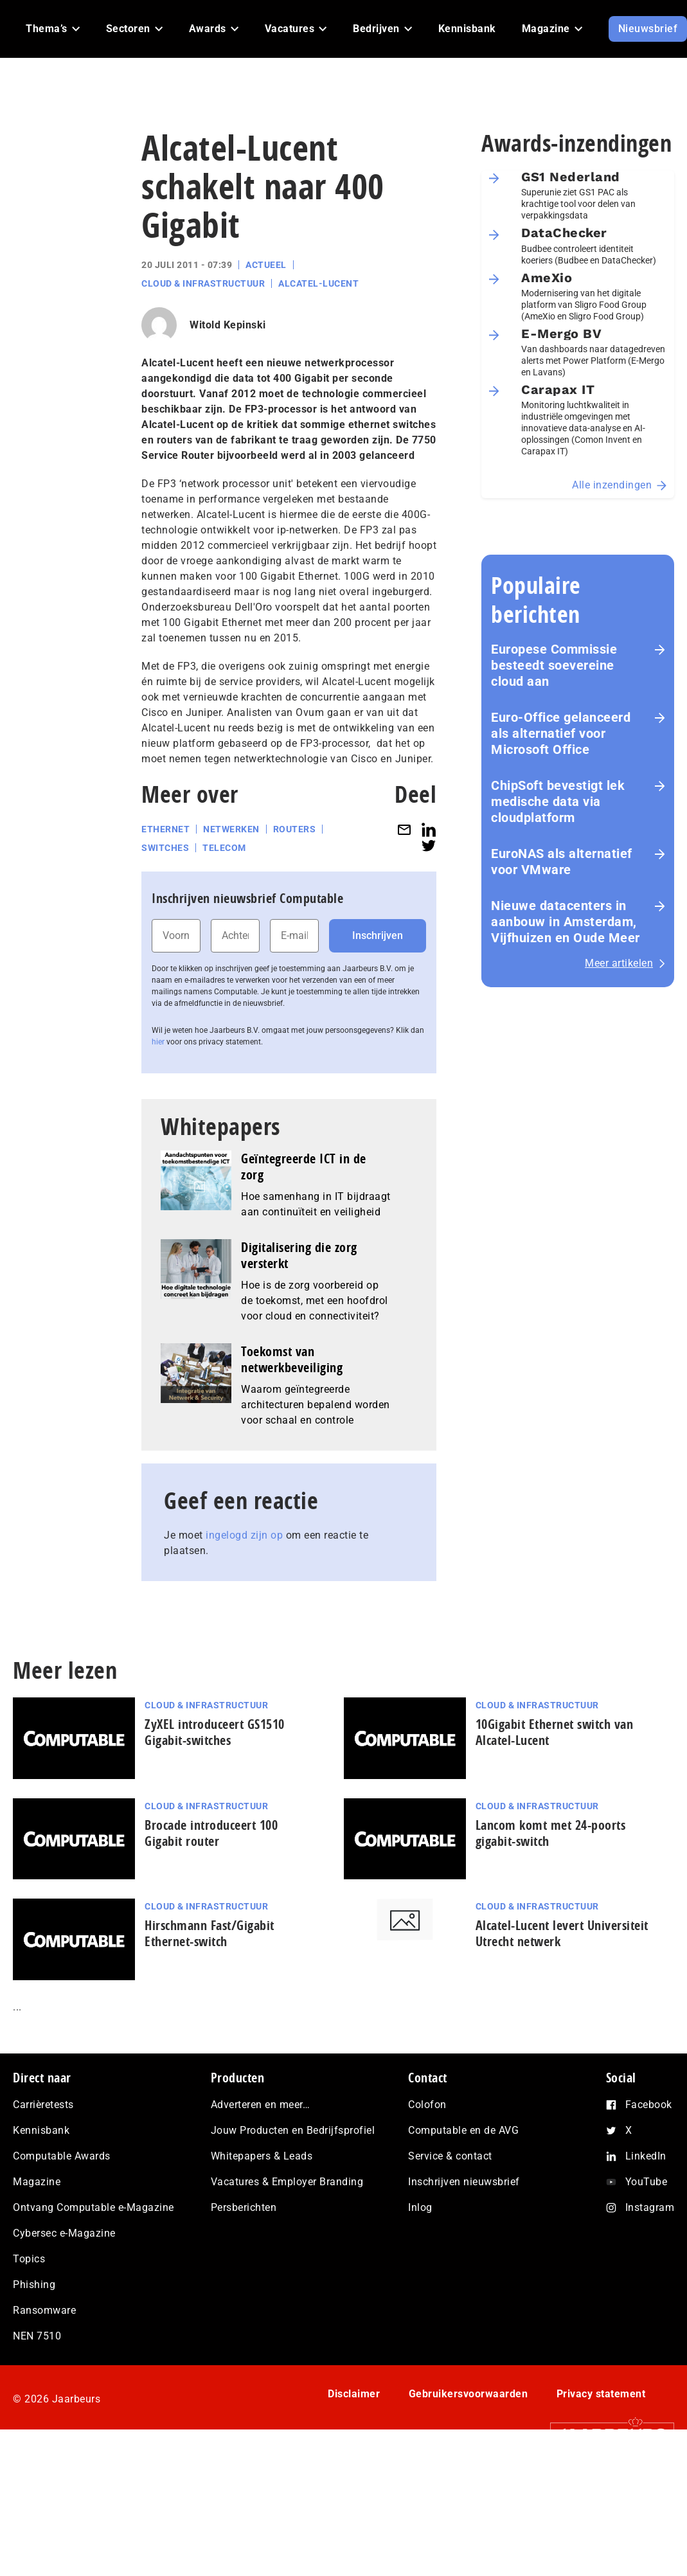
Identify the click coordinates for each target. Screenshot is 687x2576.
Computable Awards (62, 2156)
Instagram (650, 2207)
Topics (29, 2259)
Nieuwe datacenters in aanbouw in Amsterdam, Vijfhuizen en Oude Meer (565, 921)
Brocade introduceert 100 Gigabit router (211, 1833)
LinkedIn (645, 2156)
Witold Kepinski (228, 325)
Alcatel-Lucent (318, 283)
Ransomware (44, 2310)
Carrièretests (43, 2104)
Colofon (427, 2104)
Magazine (36, 2182)
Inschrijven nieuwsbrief (464, 2182)
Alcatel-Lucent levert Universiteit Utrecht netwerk (562, 1933)
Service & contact (450, 2156)
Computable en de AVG (463, 2130)
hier (158, 1041)
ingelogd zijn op (244, 1535)
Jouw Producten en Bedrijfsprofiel (293, 2130)
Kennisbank (41, 2130)
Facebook (648, 2104)
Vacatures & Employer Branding (287, 2182)
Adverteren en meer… (260, 2104)
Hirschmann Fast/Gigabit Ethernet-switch (209, 1933)
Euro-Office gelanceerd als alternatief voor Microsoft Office (560, 733)
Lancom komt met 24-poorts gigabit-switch (551, 1833)
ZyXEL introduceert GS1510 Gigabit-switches (215, 1732)
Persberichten (244, 2207)
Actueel (266, 265)
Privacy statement (601, 2394)
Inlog (420, 2207)
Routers (294, 829)
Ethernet (165, 829)
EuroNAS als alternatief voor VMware (561, 861)
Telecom (224, 848)
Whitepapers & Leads (262, 2156)
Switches (165, 848)
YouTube (646, 2182)
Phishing (34, 2284)
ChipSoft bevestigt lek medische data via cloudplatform (558, 801)
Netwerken (231, 829)
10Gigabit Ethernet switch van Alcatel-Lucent (555, 1732)
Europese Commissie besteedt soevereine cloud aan (554, 665)
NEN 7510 (37, 2336)
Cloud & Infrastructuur (203, 283)
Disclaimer (354, 2394)
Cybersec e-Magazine (64, 2233)
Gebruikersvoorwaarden (468, 2394)
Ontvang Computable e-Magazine (93, 2207)
